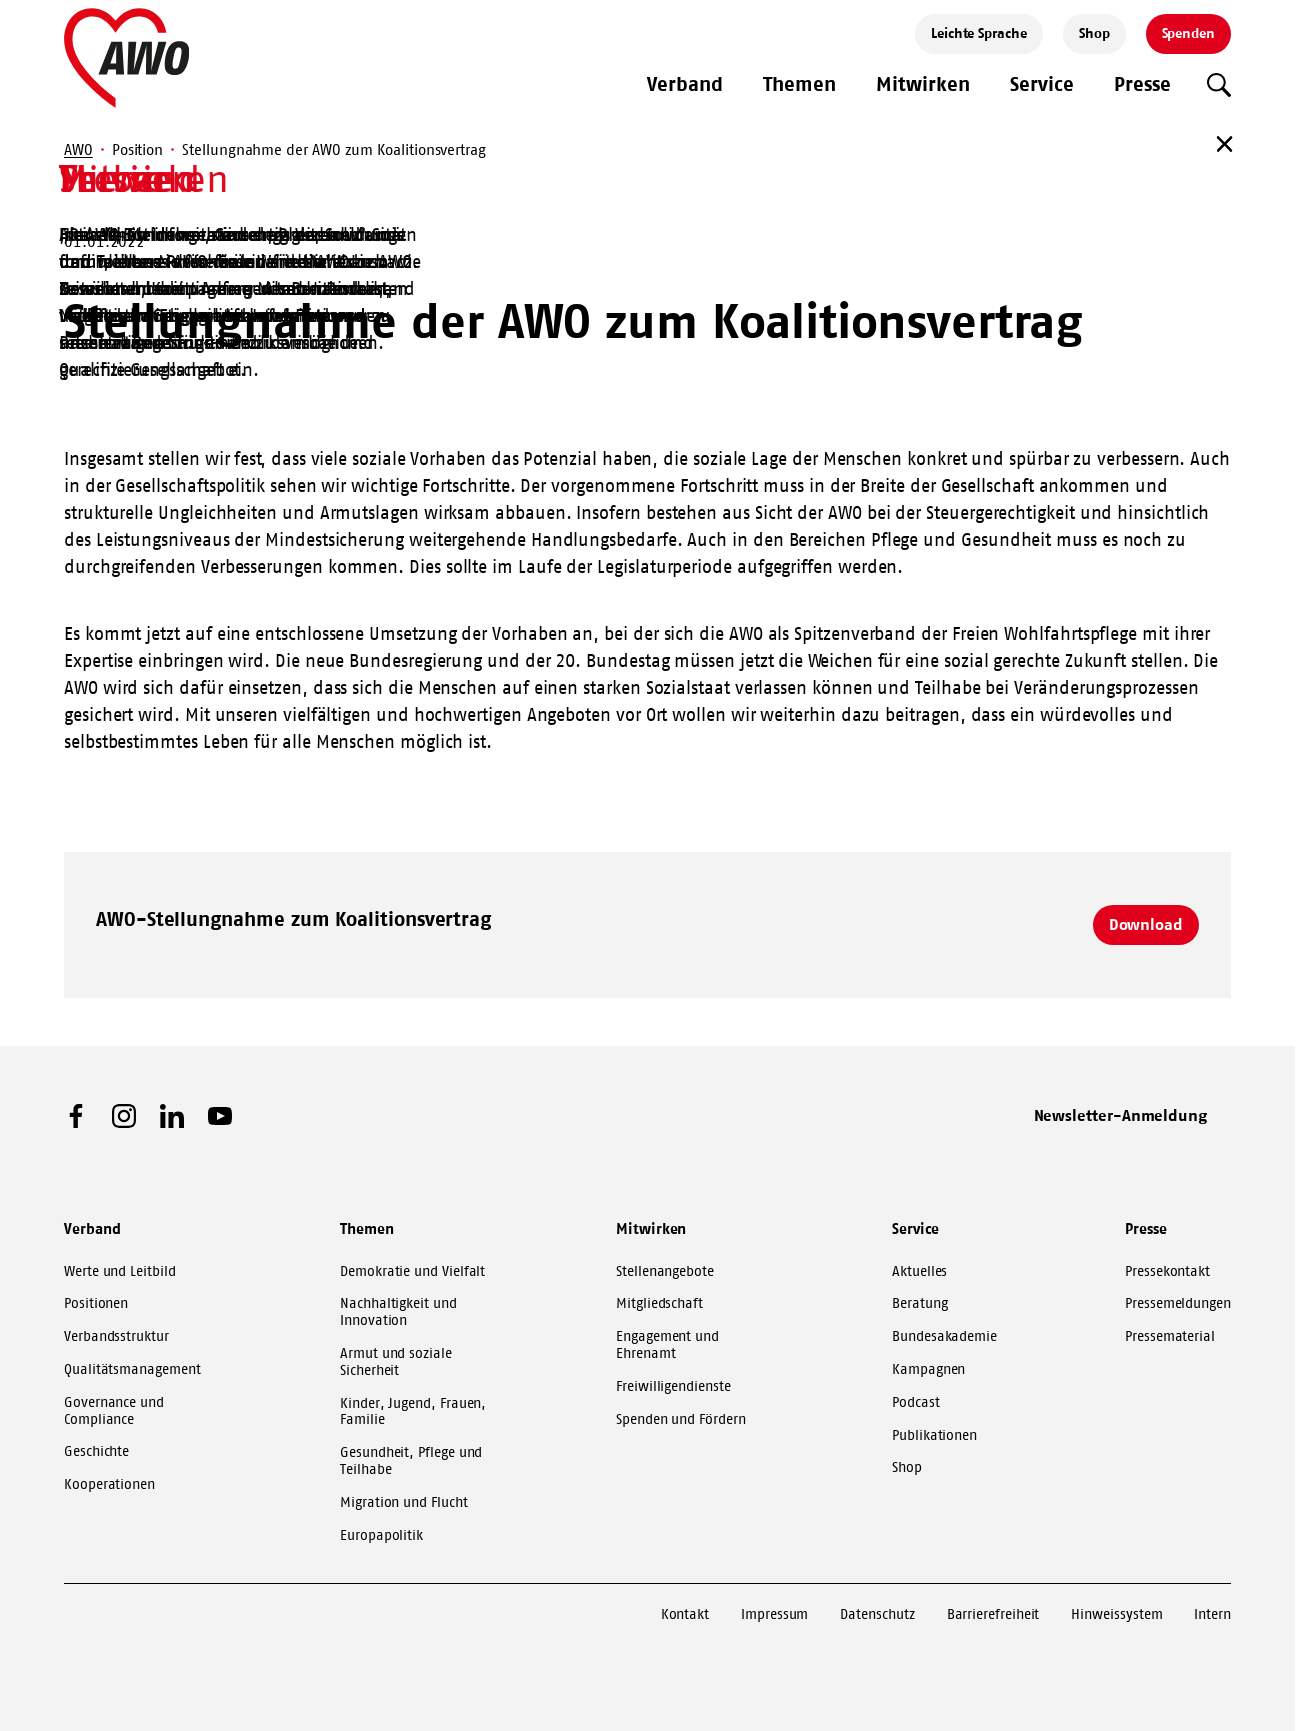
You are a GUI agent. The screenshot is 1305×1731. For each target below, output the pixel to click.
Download (1146, 924)
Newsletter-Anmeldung (1121, 1115)
